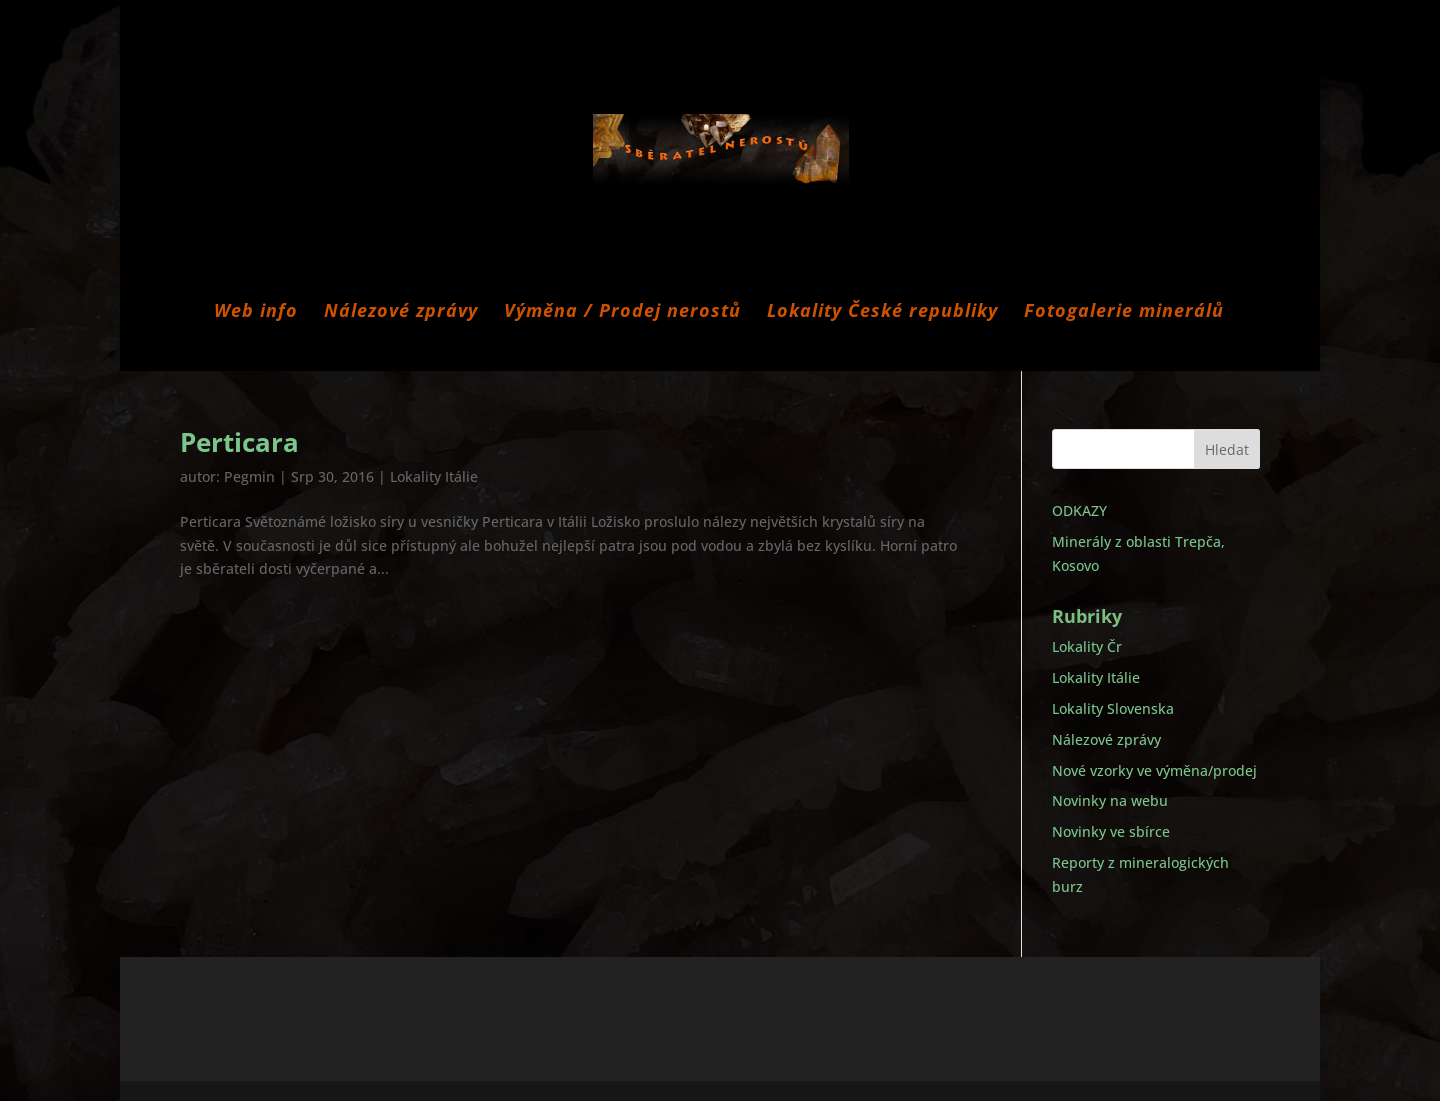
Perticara (239, 442)
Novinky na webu (1110, 800)
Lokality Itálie (434, 476)
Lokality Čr (1087, 646)
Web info (256, 312)
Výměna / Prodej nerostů (622, 312)
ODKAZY (1079, 510)
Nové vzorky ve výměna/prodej (1154, 770)
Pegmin (249, 476)
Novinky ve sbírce (1111, 831)
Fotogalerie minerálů (1124, 312)
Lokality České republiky (882, 312)
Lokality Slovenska (1113, 708)
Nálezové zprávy (401, 312)
